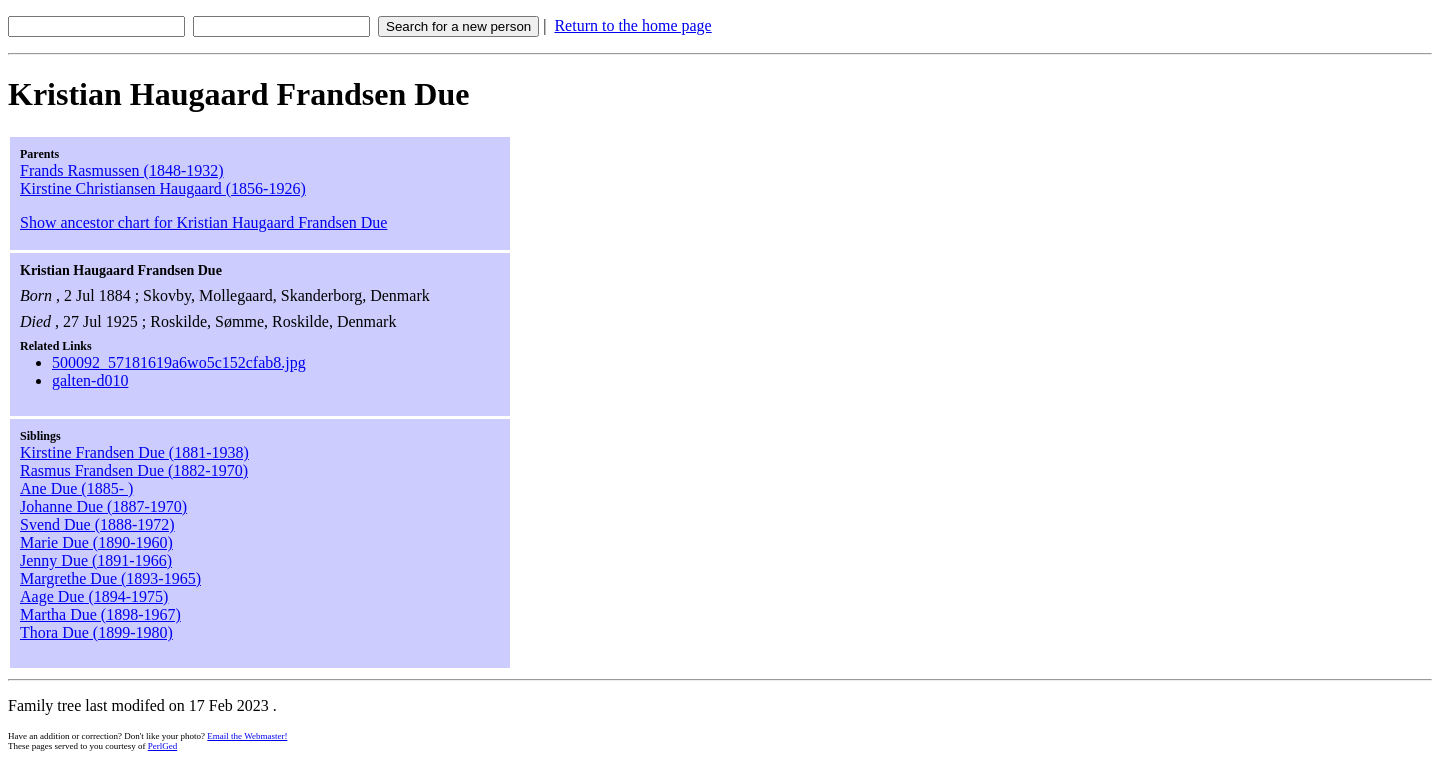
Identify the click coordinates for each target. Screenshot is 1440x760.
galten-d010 (90, 380)
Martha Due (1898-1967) (100, 614)
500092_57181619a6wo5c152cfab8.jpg (179, 362)
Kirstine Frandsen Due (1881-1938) (134, 452)
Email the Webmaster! (247, 736)
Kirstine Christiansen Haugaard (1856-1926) (163, 188)
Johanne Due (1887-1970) (103, 506)
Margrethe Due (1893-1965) (110, 578)
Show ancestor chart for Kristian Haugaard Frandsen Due (203, 222)
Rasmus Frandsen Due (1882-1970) (134, 470)
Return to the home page (632, 25)
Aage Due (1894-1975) (94, 596)
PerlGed (163, 746)
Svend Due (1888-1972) (97, 524)
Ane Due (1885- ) (76, 488)
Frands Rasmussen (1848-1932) (122, 170)
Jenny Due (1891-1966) (96, 560)
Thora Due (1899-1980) (96, 632)
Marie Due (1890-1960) (96, 542)
